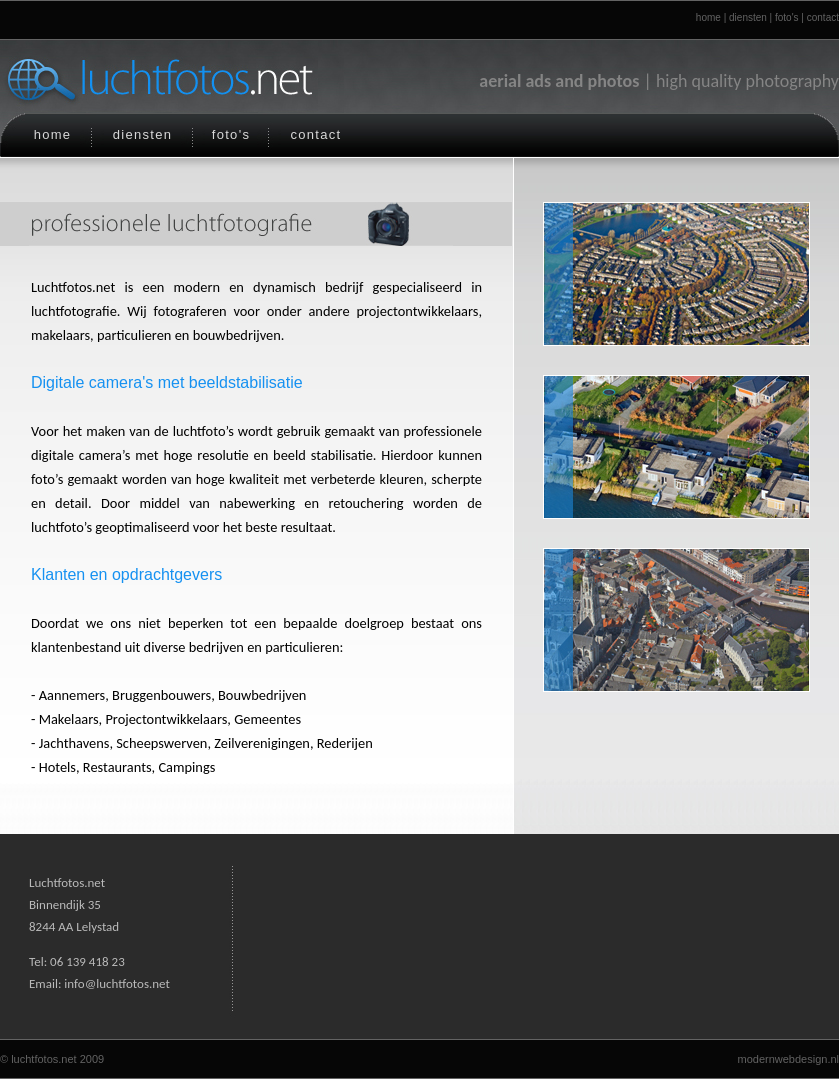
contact (823, 17)
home (708, 17)
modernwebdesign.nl (788, 1059)
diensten (748, 17)
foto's (787, 17)
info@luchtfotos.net (117, 983)
